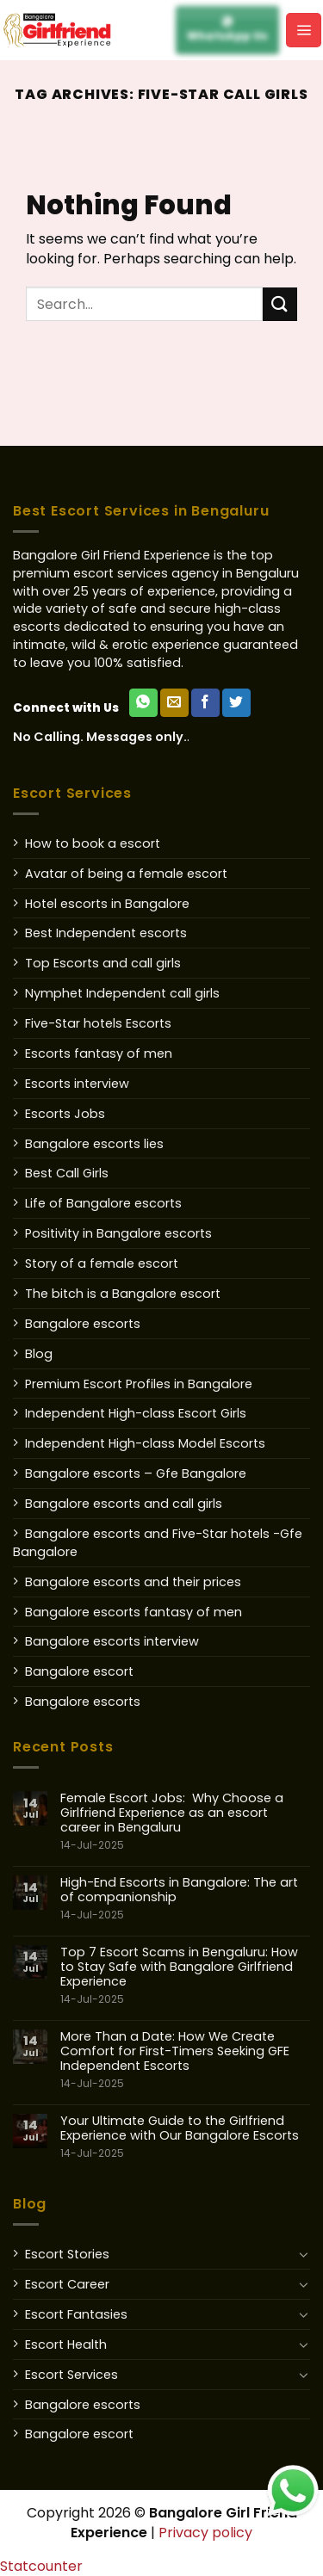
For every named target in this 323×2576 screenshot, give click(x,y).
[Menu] (303, 30)
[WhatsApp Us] (143, 703)
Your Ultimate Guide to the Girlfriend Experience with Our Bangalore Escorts (185, 2137)
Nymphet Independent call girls (122, 993)
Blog (39, 1353)
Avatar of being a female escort (126, 873)
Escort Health (66, 2344)
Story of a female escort (101, 1263)
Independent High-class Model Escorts (145, 1443)
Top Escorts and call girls (103, 963)
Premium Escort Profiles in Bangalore (138, 1384)
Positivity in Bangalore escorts (118, 1233)
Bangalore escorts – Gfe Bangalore (135, 1473)
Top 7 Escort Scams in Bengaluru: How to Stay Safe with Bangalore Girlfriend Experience (185, 1975)
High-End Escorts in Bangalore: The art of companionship (185, 1898)
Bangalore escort (79, 1671)
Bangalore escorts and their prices (133, 1582)
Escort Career (67, 2284)
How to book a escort (92, 843)
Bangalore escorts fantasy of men (133, 1612)
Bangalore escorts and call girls (123, 1503)
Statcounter (41, 2566)
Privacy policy (205, 2532)
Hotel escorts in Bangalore (107, 903)
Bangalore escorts (82, 1323)
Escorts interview (77, 1083)
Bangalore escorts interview (112, 1641)
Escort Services (71, 2374)
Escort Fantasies (76, 2314)
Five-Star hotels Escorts (98, 1023)
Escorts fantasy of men (98, 1053)
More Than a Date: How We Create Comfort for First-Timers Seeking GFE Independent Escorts (185, 2060)
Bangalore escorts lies (94, 1143)
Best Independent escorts (106, 933)
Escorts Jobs (65, 1113)
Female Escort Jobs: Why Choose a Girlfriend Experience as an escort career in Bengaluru (185, 1821)
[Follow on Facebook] (205, 703)
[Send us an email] (174, 703)
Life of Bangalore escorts (103, 1203)
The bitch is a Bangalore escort (123, 1293)
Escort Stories (67, 2254)
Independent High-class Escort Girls (135, 1413)
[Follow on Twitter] (236, 703)
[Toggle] (304, 2254)
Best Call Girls (67, 1173)
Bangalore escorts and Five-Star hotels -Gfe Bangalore (157, 1542)
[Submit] (280, 304)
